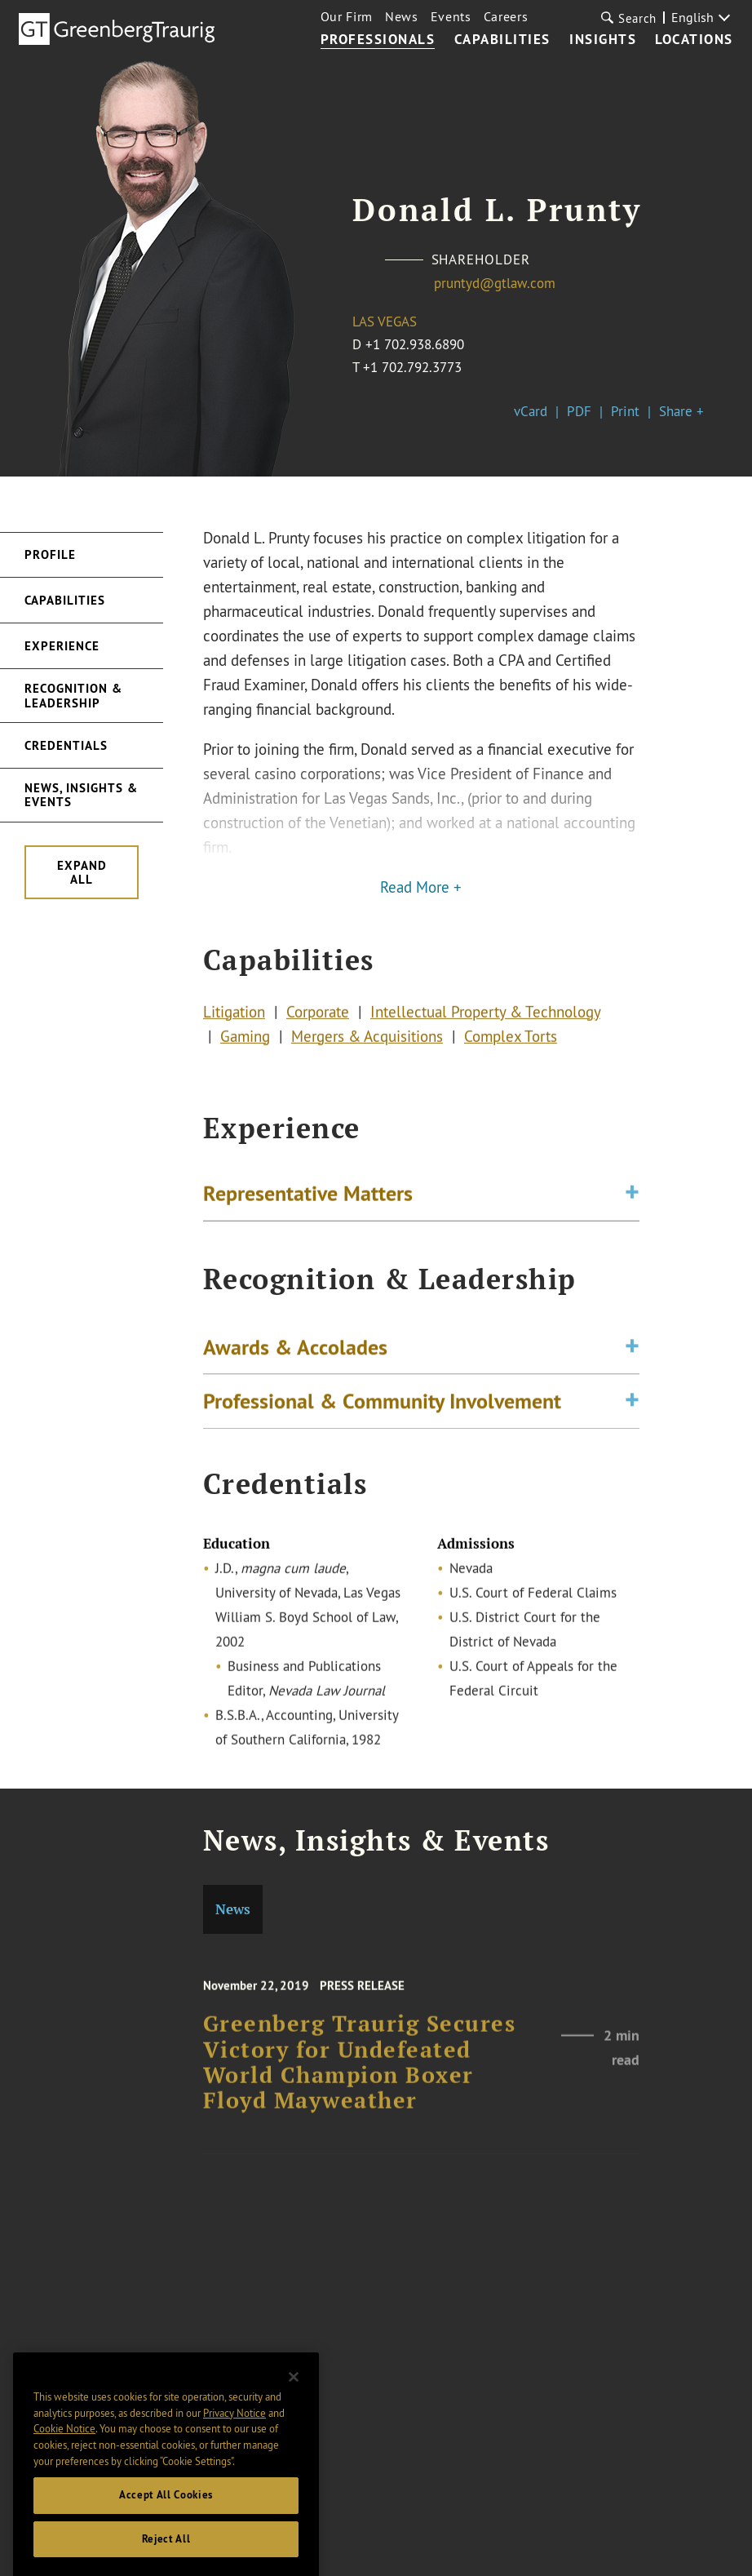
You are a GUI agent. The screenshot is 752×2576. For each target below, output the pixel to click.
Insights (602, 40)
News (401, 16)
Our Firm (347, 16)
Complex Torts (510, 1039)
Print (625, 410)
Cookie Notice (64, 2446)
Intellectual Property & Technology (485, 1015)
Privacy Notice (234, 2429)
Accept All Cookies (166, 2513)
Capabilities (502, 40)
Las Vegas (384, 321)
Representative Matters (308, 1196)
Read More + (421, 887)
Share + (681, 410)
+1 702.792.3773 (412, 366)
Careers (506, 16)
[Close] (294, 2395)
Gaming (245, 1039)
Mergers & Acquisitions (367, 1039)
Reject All (166, 2557)
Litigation (234, 1015)
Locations (694, 40)
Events (451, 16)
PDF (579, 410)
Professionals (378, 40)
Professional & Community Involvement (382, 1407)
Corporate (317, 1015)
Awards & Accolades (295, 1352)
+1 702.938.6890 (414, 343)
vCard (530, 410)
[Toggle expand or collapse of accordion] (632, 1196)
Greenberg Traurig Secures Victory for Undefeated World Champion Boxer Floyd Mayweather (359, 2075)
